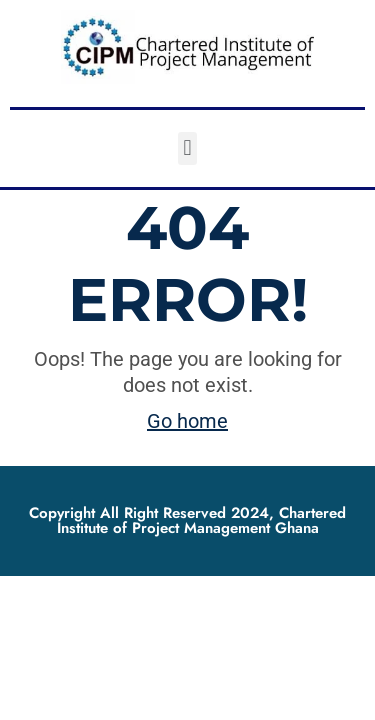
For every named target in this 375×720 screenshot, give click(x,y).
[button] (187, 148)
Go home (187, 421)
